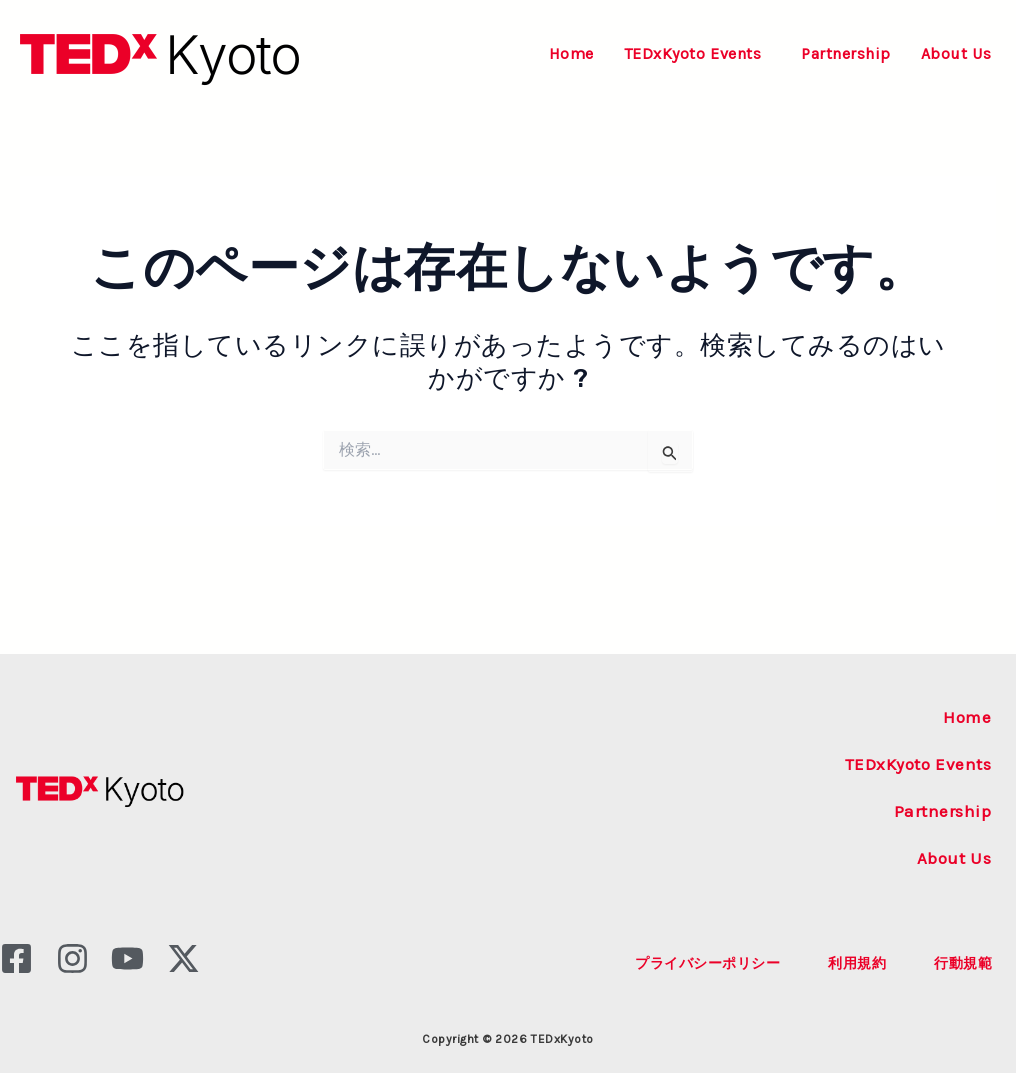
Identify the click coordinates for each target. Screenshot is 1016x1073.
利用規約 (857, 963)
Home (571, 53)
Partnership (846, 53)
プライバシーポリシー (707, 963)
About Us (956, 53)
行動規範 (963, 963)
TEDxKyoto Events (693, 53)
